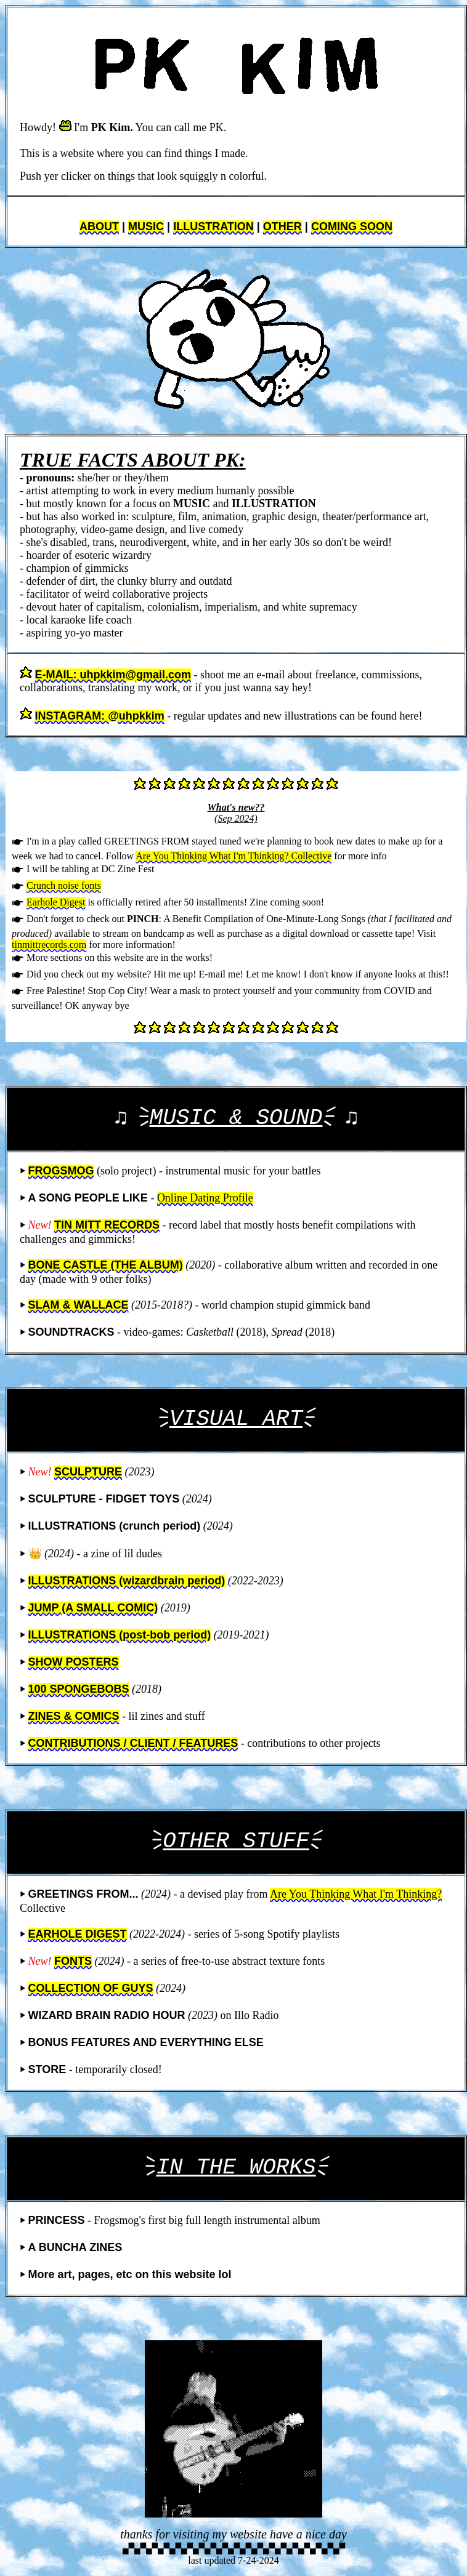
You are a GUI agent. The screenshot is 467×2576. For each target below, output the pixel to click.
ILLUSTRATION (213, 226)
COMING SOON (351, 226)
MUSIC (146, 226)
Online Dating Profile (205, 1198)
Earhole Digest (56, 902)
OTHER (282, 226)
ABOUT (99, 226)
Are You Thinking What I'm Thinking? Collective (233, 856)
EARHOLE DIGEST (77, 1934)
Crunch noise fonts (63, 885)
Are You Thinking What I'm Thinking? (356, 1894)
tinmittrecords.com (49, 944)
